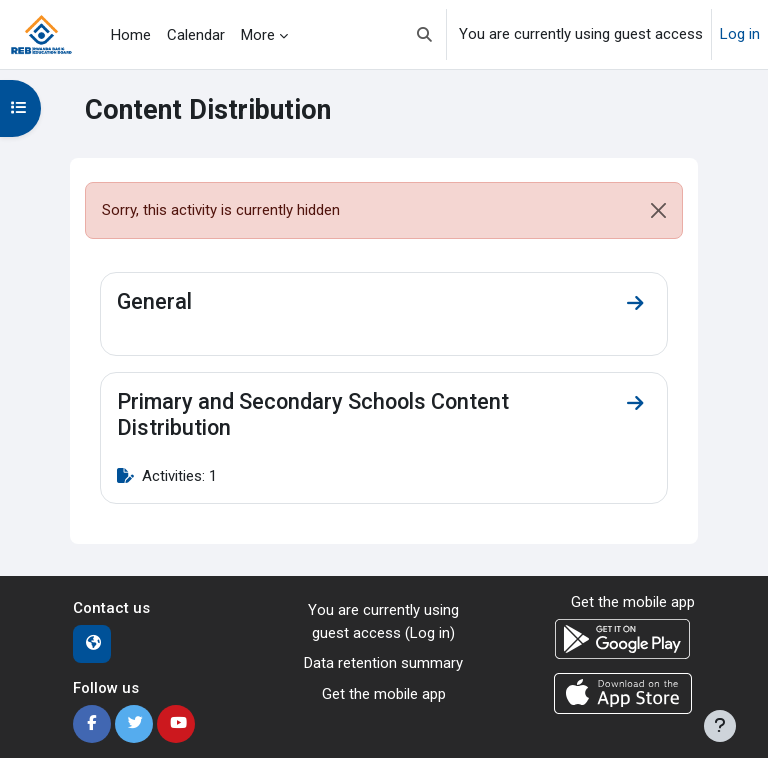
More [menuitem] (258, 35)
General (154, 301)
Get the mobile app (384, 694)
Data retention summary (383, 663)
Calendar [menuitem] (196, 35)
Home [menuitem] (131, 35)
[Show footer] (720, 726)
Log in (740, 34)
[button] (424, 34)
